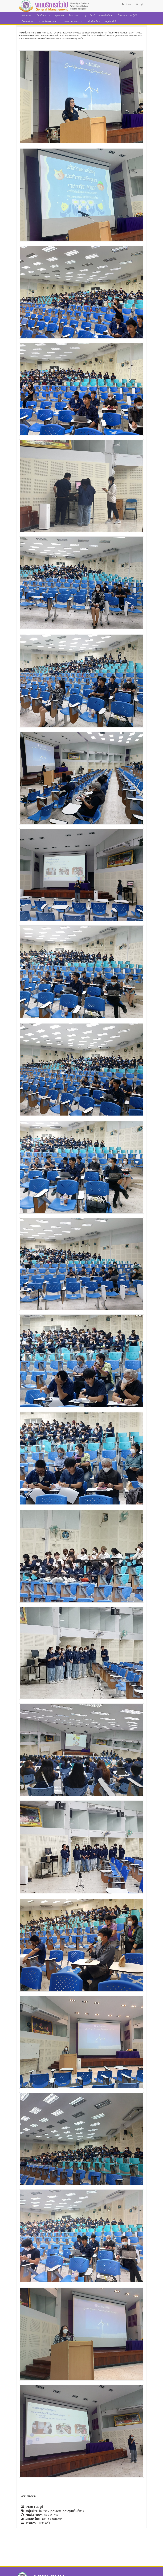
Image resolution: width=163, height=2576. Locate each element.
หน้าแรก (26, 15)
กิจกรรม (73, 15)
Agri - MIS (110, 21)
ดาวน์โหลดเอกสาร (49, 21)
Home (126, 4)
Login (140, 4)
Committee (27, 21)
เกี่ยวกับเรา (43, 15)
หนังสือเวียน (93, 21)
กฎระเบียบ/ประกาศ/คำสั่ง (97, 15)
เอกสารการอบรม (73, 21)
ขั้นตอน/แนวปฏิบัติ (127, 15)
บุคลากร (59, 15)
